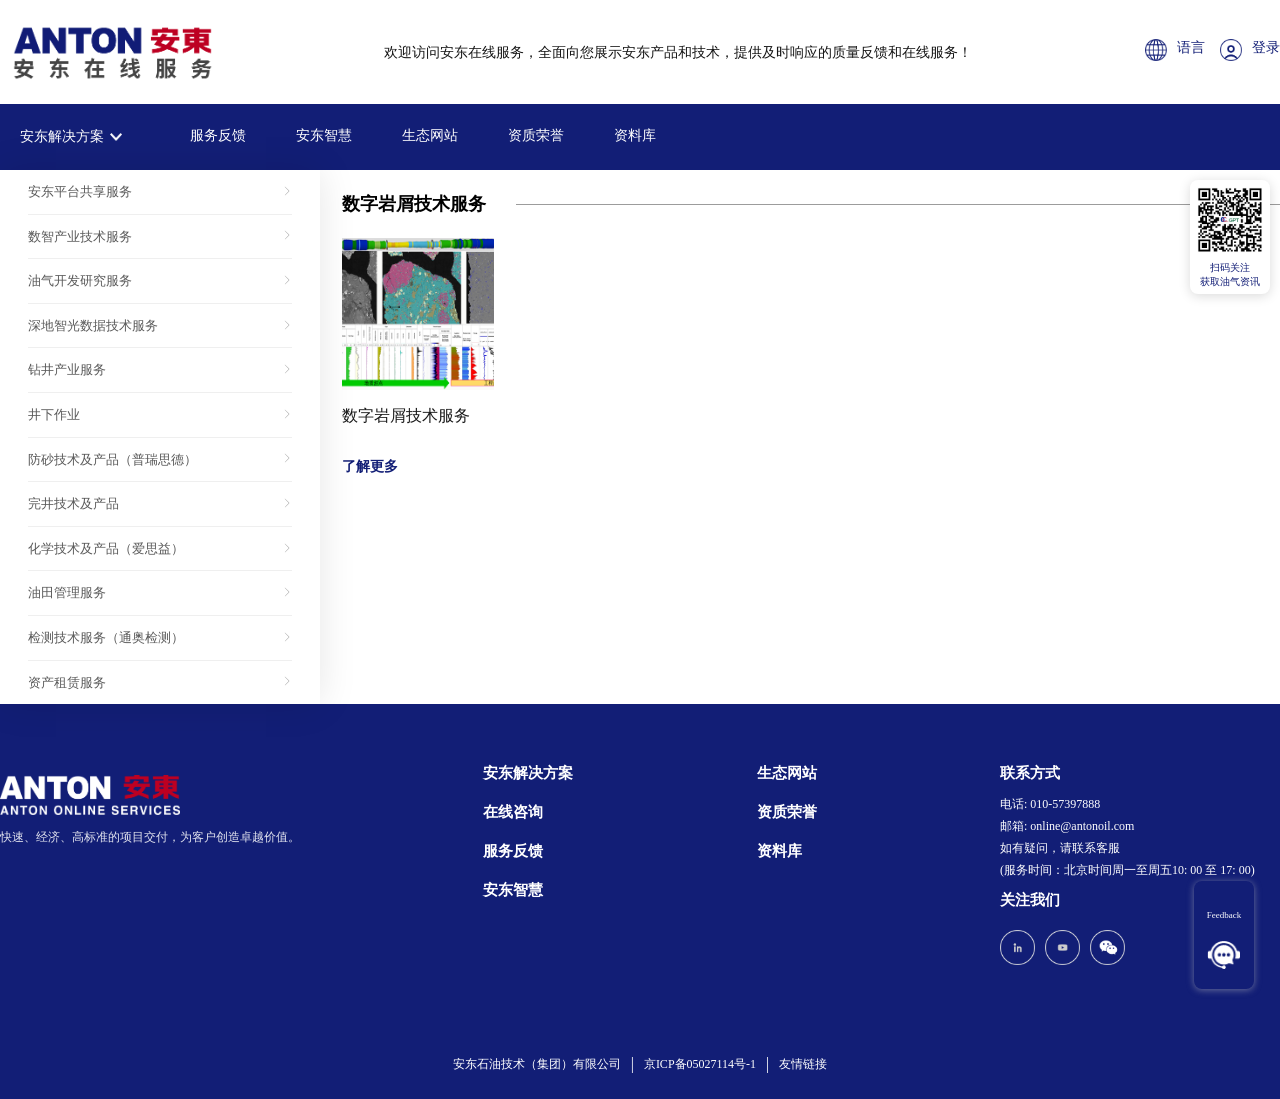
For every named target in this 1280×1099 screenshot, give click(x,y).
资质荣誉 (536, 135)
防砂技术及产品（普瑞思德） (112, 459)
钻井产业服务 (67, 369)
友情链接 (803, 1064)
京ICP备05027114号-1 (700, 1064)
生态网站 (430, 135)
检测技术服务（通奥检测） (106, 637)
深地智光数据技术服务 (93, 325)
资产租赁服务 (67, 682)
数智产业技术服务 (80, 236)
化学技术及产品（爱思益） (106, 548)
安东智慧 (324, 135)
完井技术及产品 (73, 503)
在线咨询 (513, 812)
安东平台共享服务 (80, 191)
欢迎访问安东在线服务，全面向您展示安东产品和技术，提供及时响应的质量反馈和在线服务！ (678, 52)
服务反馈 (218, 135)
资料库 (635, 135)
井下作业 (54, 414)
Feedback (1224, 915)
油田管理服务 (67, 592)
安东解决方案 (62, 136)
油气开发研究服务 (80, 280)
